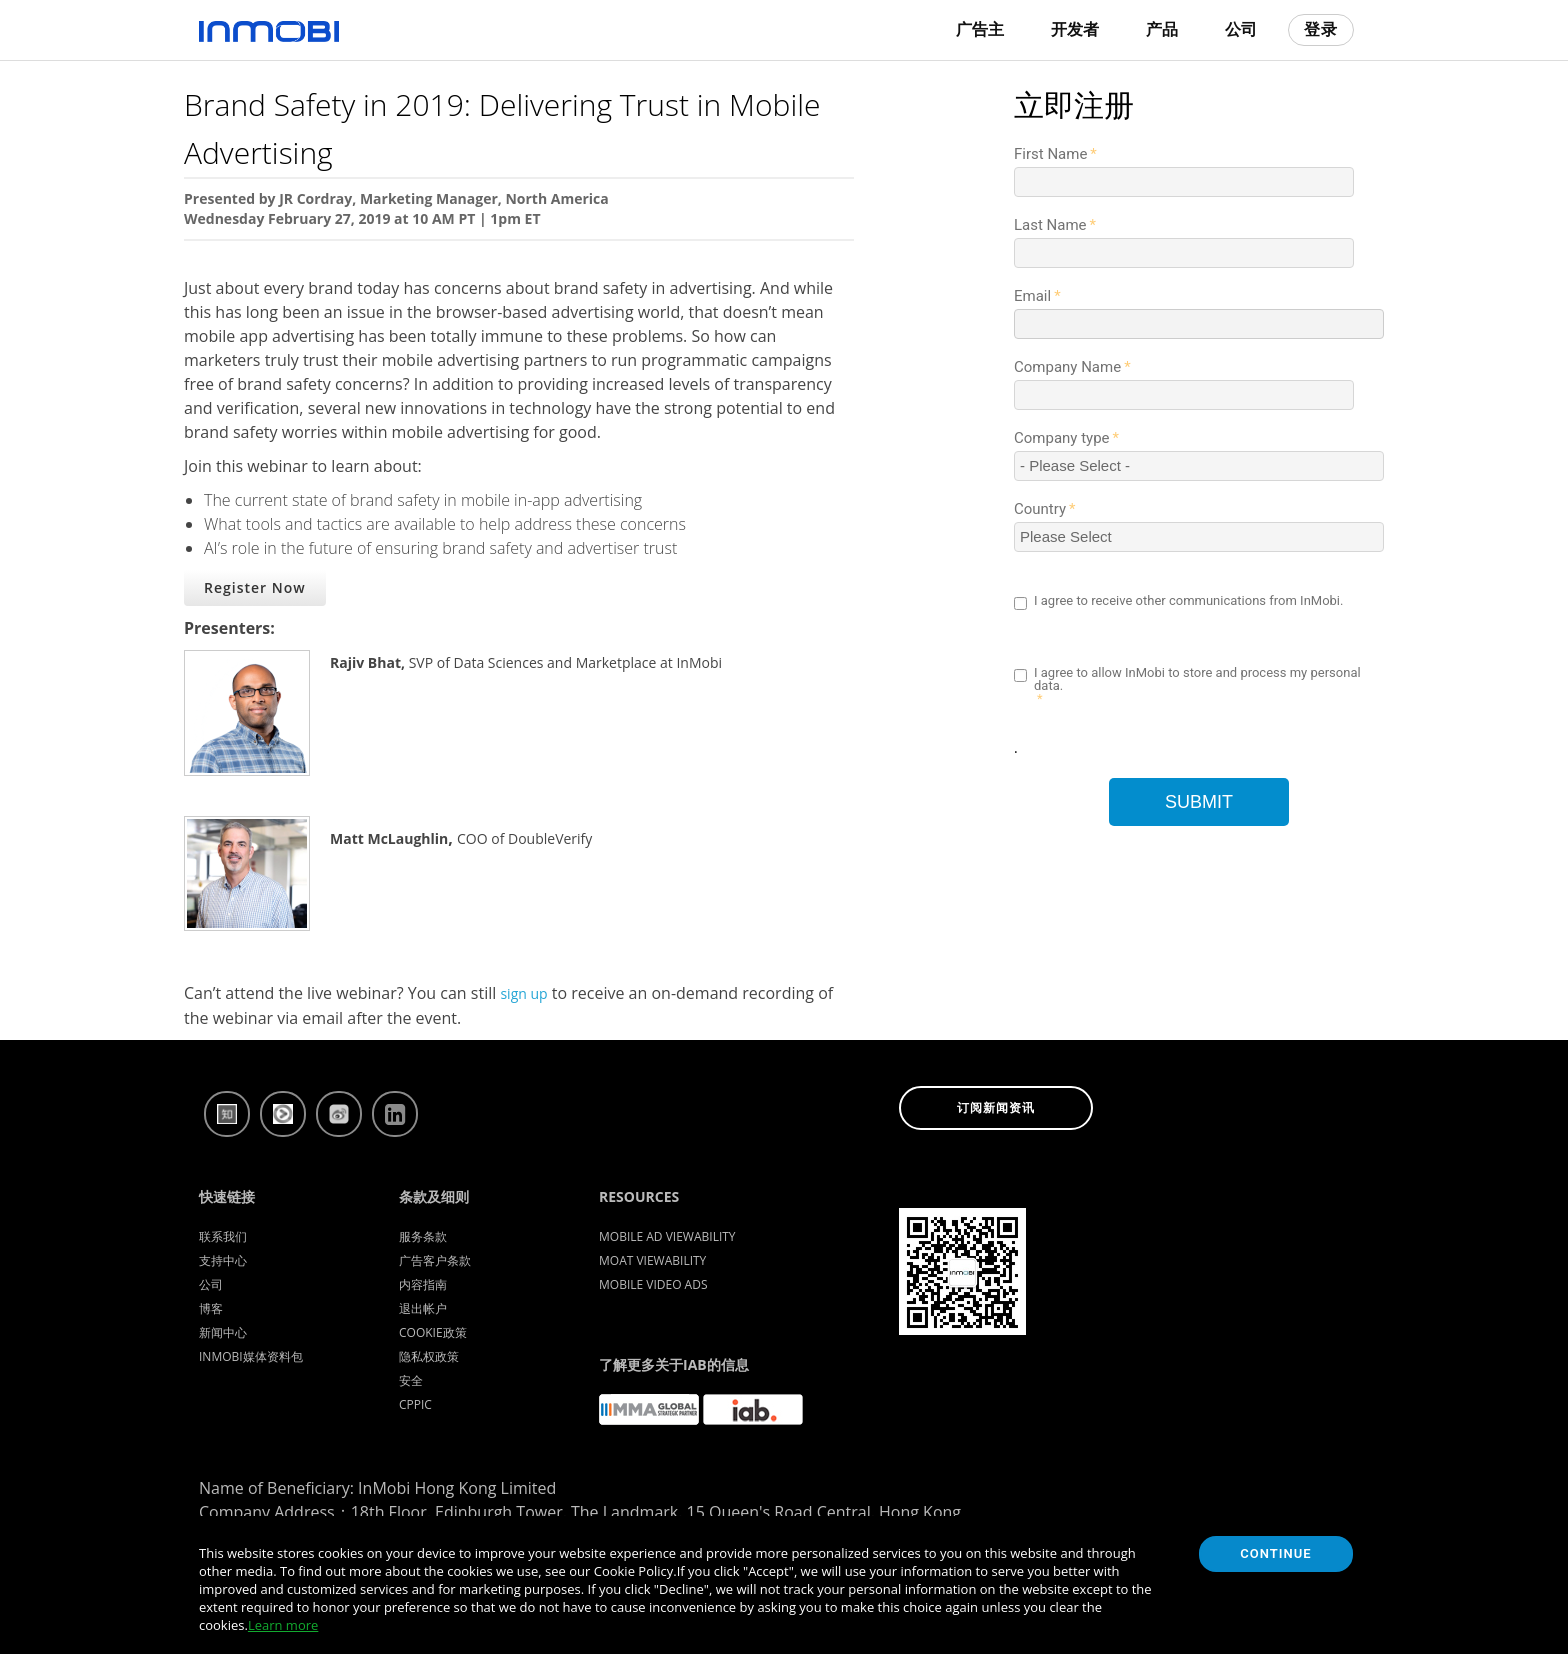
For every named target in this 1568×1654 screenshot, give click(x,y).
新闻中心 (223, 1332)
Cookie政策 (433, 1332)
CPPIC (415, 1404)
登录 (1321, 29)
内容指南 (423, 1284)
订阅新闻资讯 (996, 1108)
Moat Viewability (652, 1260)
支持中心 (223, 1260)
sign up (523, 993)
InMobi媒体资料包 (251, 1356)
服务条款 (423, 1236)
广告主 (980, 29)
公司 (1241, 29)
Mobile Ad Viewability (667, 1236)
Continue (1275, 1553)
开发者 (1075, 29)
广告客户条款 (435, 1260)
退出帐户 (423, 1308)
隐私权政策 (429, 1356)
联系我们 (223, 1236)
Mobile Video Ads (653, 1284)
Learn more (283, 1625)
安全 (411, 1380)
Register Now (255, 587)
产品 (1162, 29)
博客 (211, 1308)
